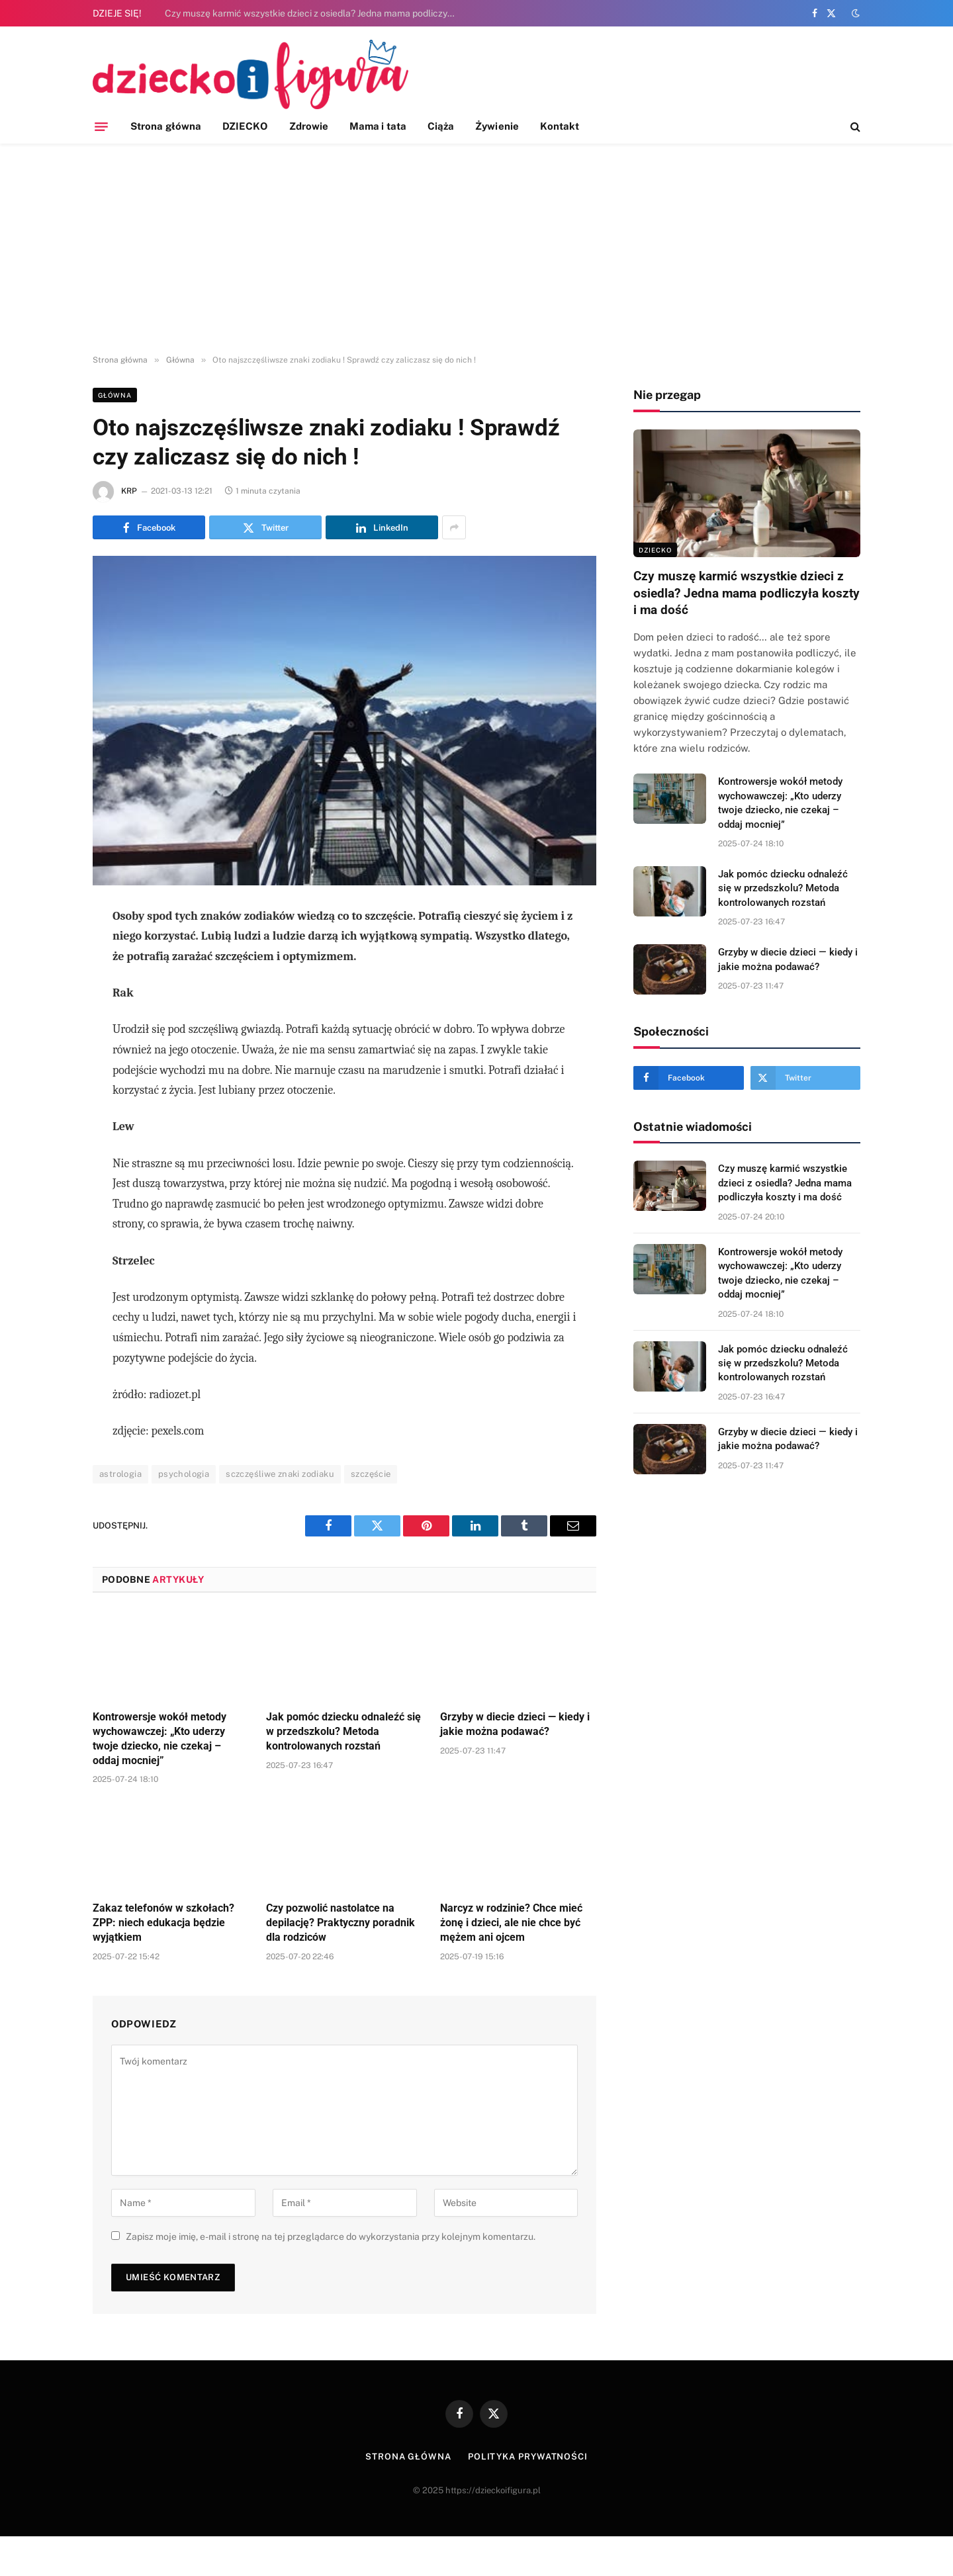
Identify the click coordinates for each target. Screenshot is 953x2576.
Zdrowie (309, 126)
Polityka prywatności (528, 2457)
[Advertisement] (476, 249)
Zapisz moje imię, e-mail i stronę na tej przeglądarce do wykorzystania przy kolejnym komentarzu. (330, 2236)
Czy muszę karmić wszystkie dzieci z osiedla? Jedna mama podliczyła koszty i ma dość (314, 13)
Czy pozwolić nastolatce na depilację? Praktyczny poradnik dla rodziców (340, 1922)
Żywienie (497, 126)
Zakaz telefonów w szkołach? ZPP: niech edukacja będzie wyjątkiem (163, 1922)
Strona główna (165, 126)
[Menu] (101, 126)
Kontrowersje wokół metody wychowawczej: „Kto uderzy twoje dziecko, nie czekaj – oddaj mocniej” (159, 1738)
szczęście (371, 1474)
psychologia (183, 1474)
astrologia (120, 1474)
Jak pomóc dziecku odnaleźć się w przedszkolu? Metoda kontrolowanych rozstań (343, 1731)
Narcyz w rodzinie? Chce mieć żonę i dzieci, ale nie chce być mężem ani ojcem (511, 1922)
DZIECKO (245, 126)
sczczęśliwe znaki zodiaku (280, 1474)
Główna (115, 395)
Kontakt (560, 126)
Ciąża (441, 126)
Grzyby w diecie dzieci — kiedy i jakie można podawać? (515, 1724)
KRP (129, 491)
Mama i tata (377, 126)
